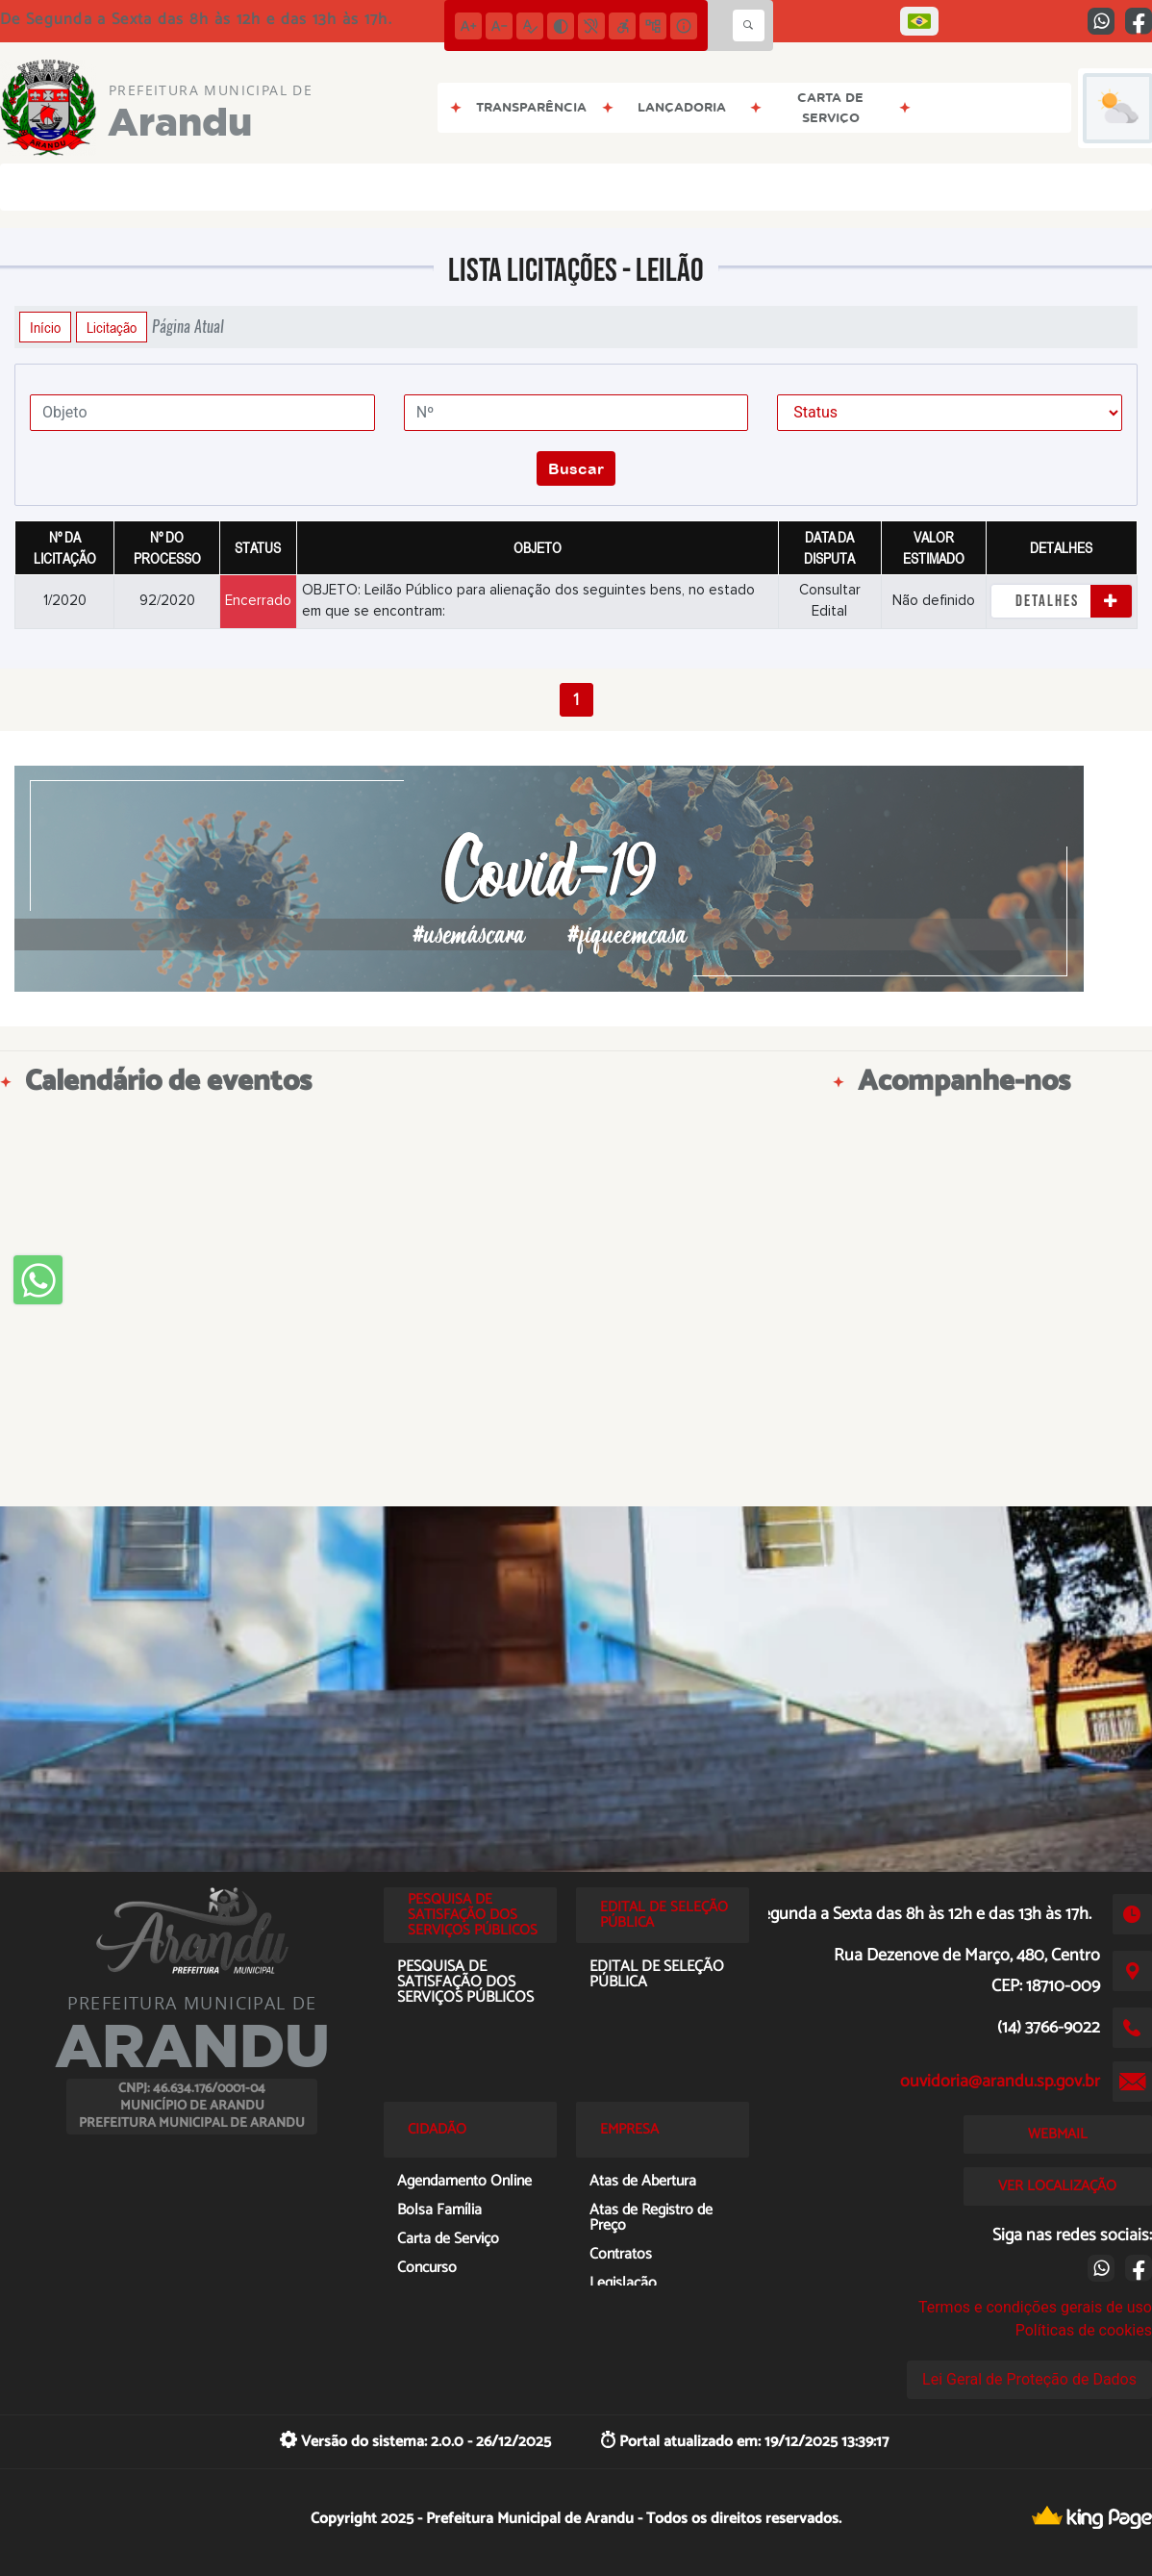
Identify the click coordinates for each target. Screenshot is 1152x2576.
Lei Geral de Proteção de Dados (1029, 2379)
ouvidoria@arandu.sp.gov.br (1000, 2081)
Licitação (112, 327)
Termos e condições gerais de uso (1035, 2307)
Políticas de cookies (1083, 2330)
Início (45, 327)
